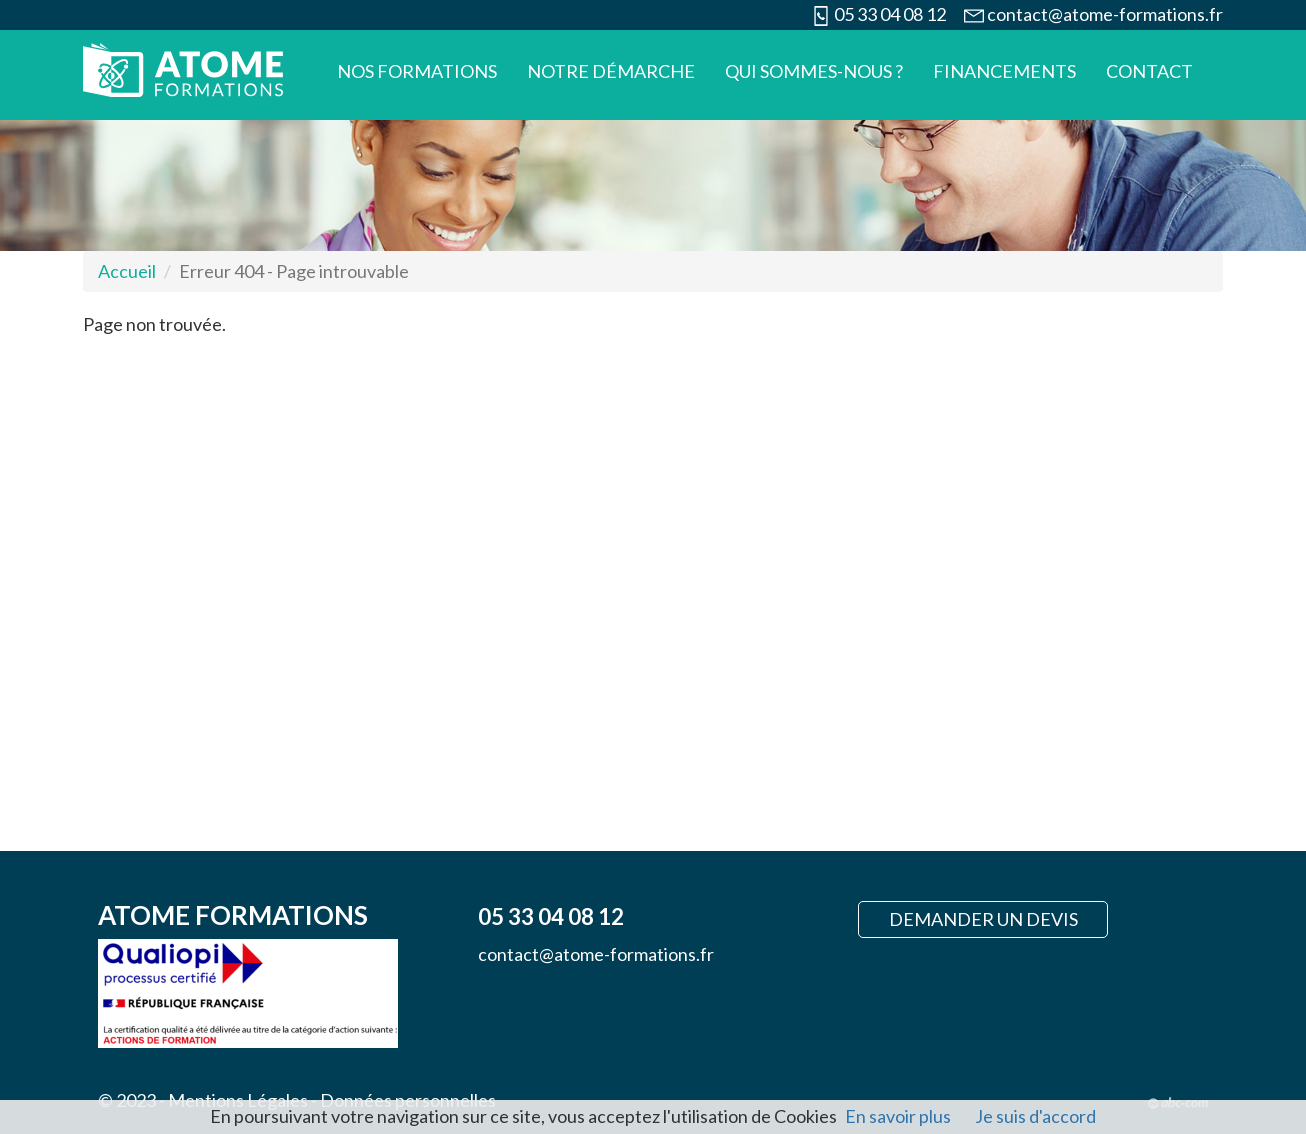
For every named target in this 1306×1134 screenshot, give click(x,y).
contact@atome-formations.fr (1105, 14)
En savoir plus (898, 1116)
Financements (1004, 71)
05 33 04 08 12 (890, 14)
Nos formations (417, 71)
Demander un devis (983, 919)
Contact (1149, 71)
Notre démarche (611, 71)
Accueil (127, 271)
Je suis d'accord (1035, 1116)
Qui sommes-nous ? (814, 71)
